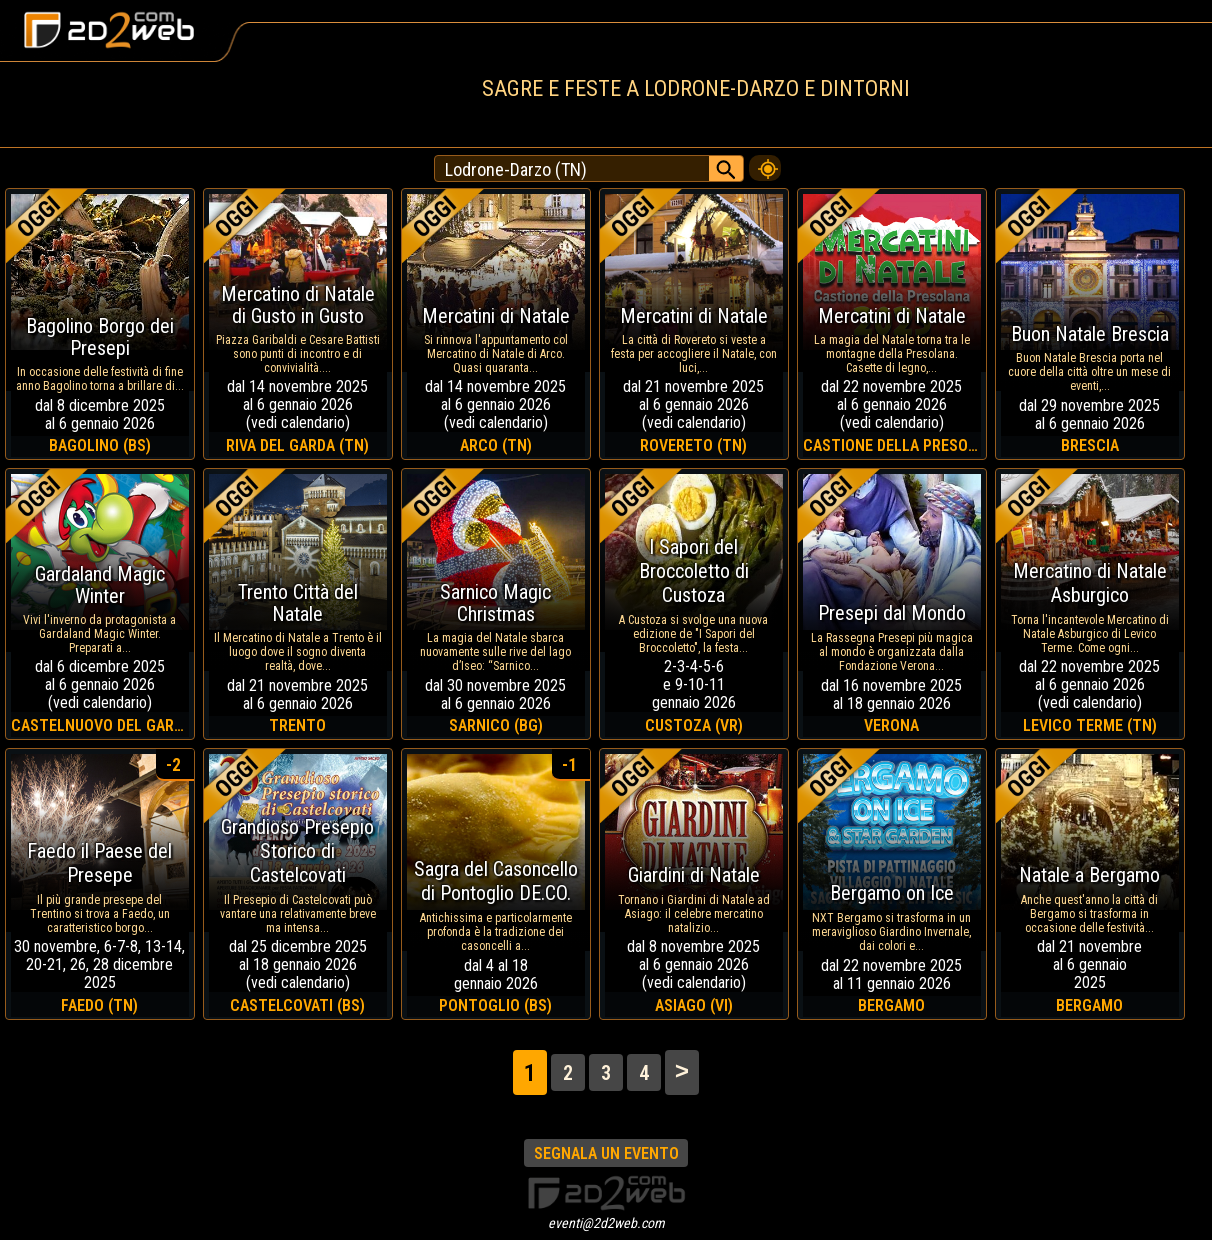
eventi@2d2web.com (606, 1223)
